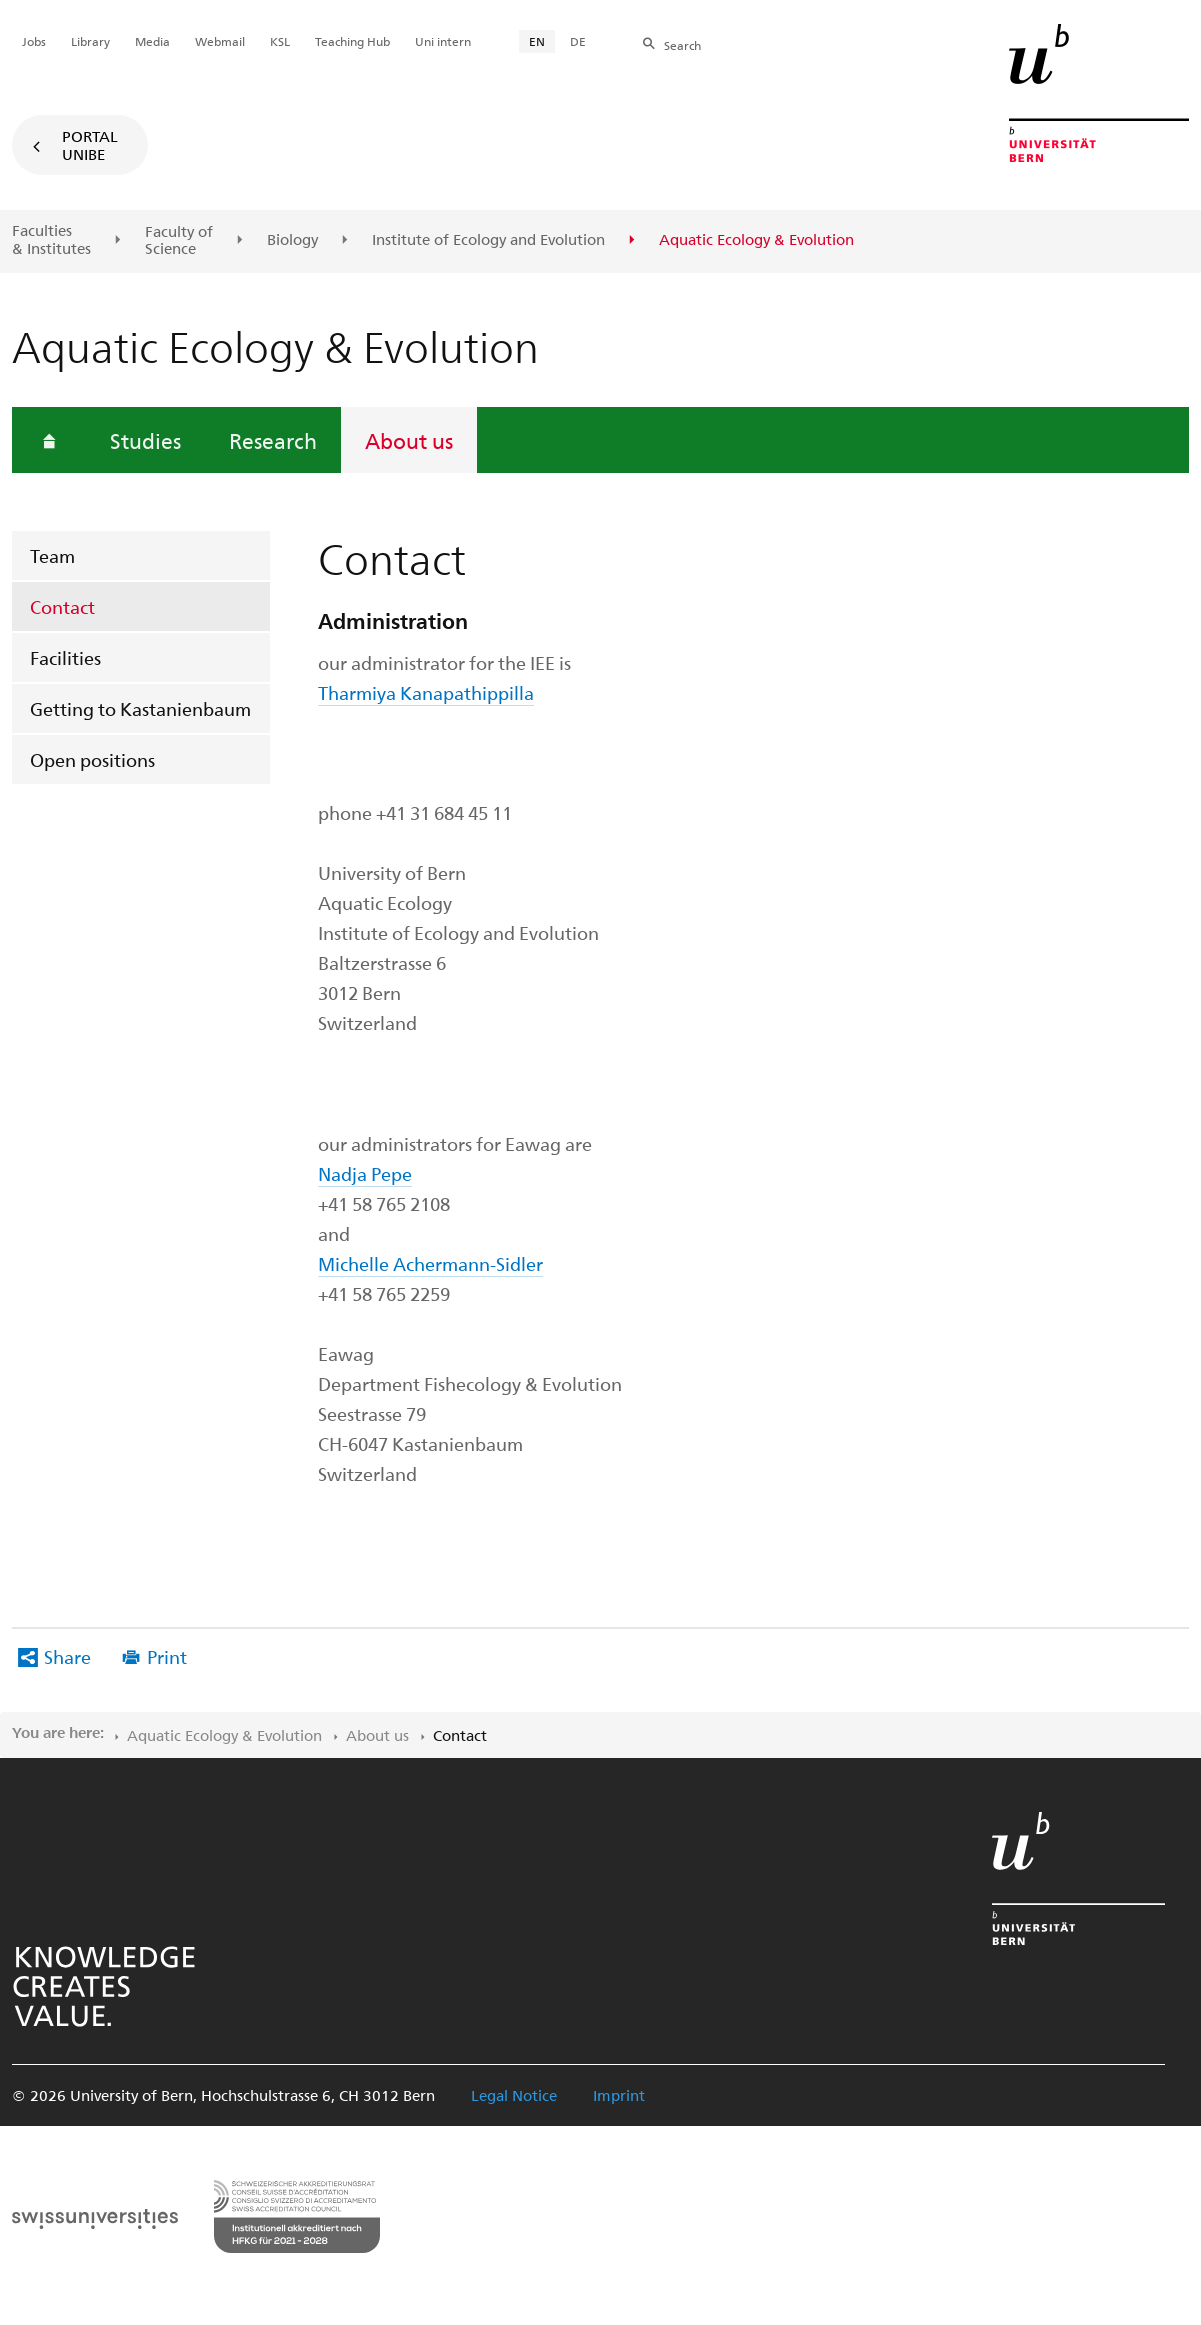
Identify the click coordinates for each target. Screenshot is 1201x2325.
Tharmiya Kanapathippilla (426, 692)
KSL (280, 41)
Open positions (92, 759)
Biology (292, 240)
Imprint (619, 2095)
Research (273, 440)
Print (167, 1656)
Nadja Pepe (365, 1173)
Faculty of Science (179, 240)
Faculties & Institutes (51, 239)
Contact (62, 606)
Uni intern (443, 41)
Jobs (34, 41)
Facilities (65, 657)
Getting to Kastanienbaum (140, 708)
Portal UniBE (90, 145)
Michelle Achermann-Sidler (430, 1263)
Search (682, 45)
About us (409, 440)
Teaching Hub (352, 41)
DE (578, 41)
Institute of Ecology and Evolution (488, 240)
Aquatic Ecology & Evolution (224, 1735)
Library (90, 41)
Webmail (220, 41)
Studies (145, 440)
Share (67, 1656)
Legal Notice (514, 2095)
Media (152, 41)
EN (537, 41)
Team (52, 555)
